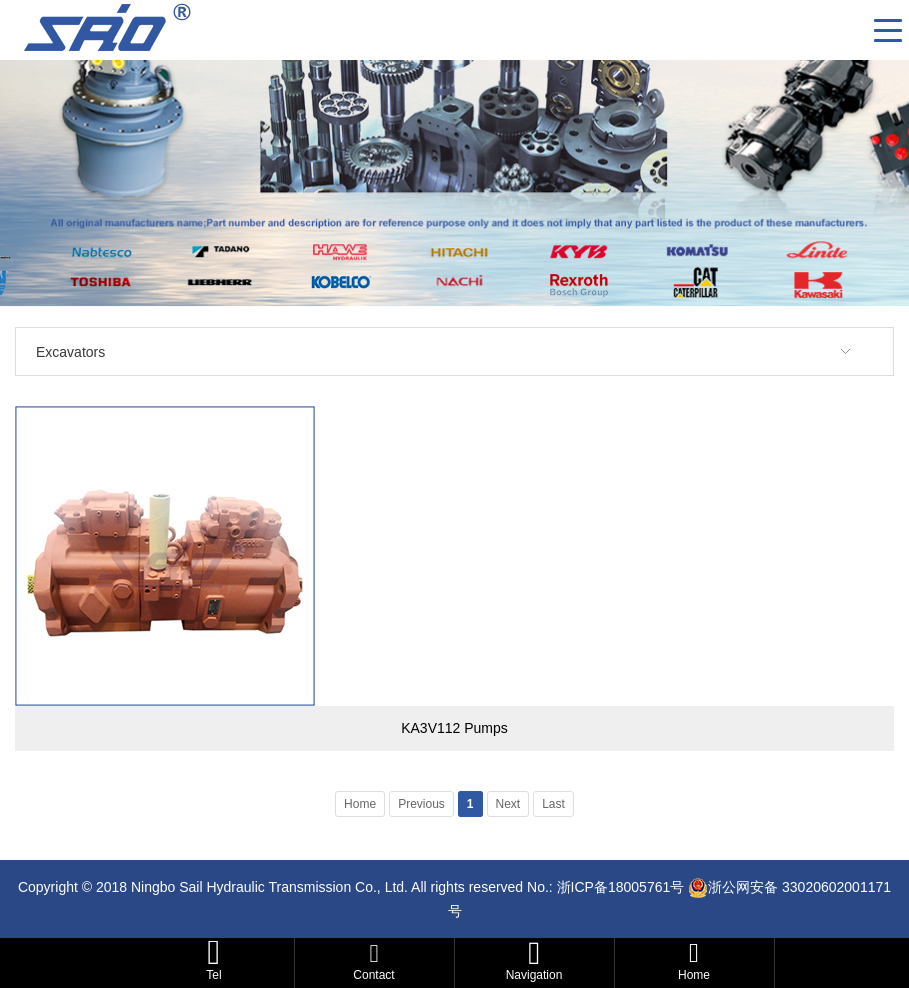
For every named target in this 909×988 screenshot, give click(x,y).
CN (851, 30)
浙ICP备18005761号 (621, 887)
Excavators (70, 352)
